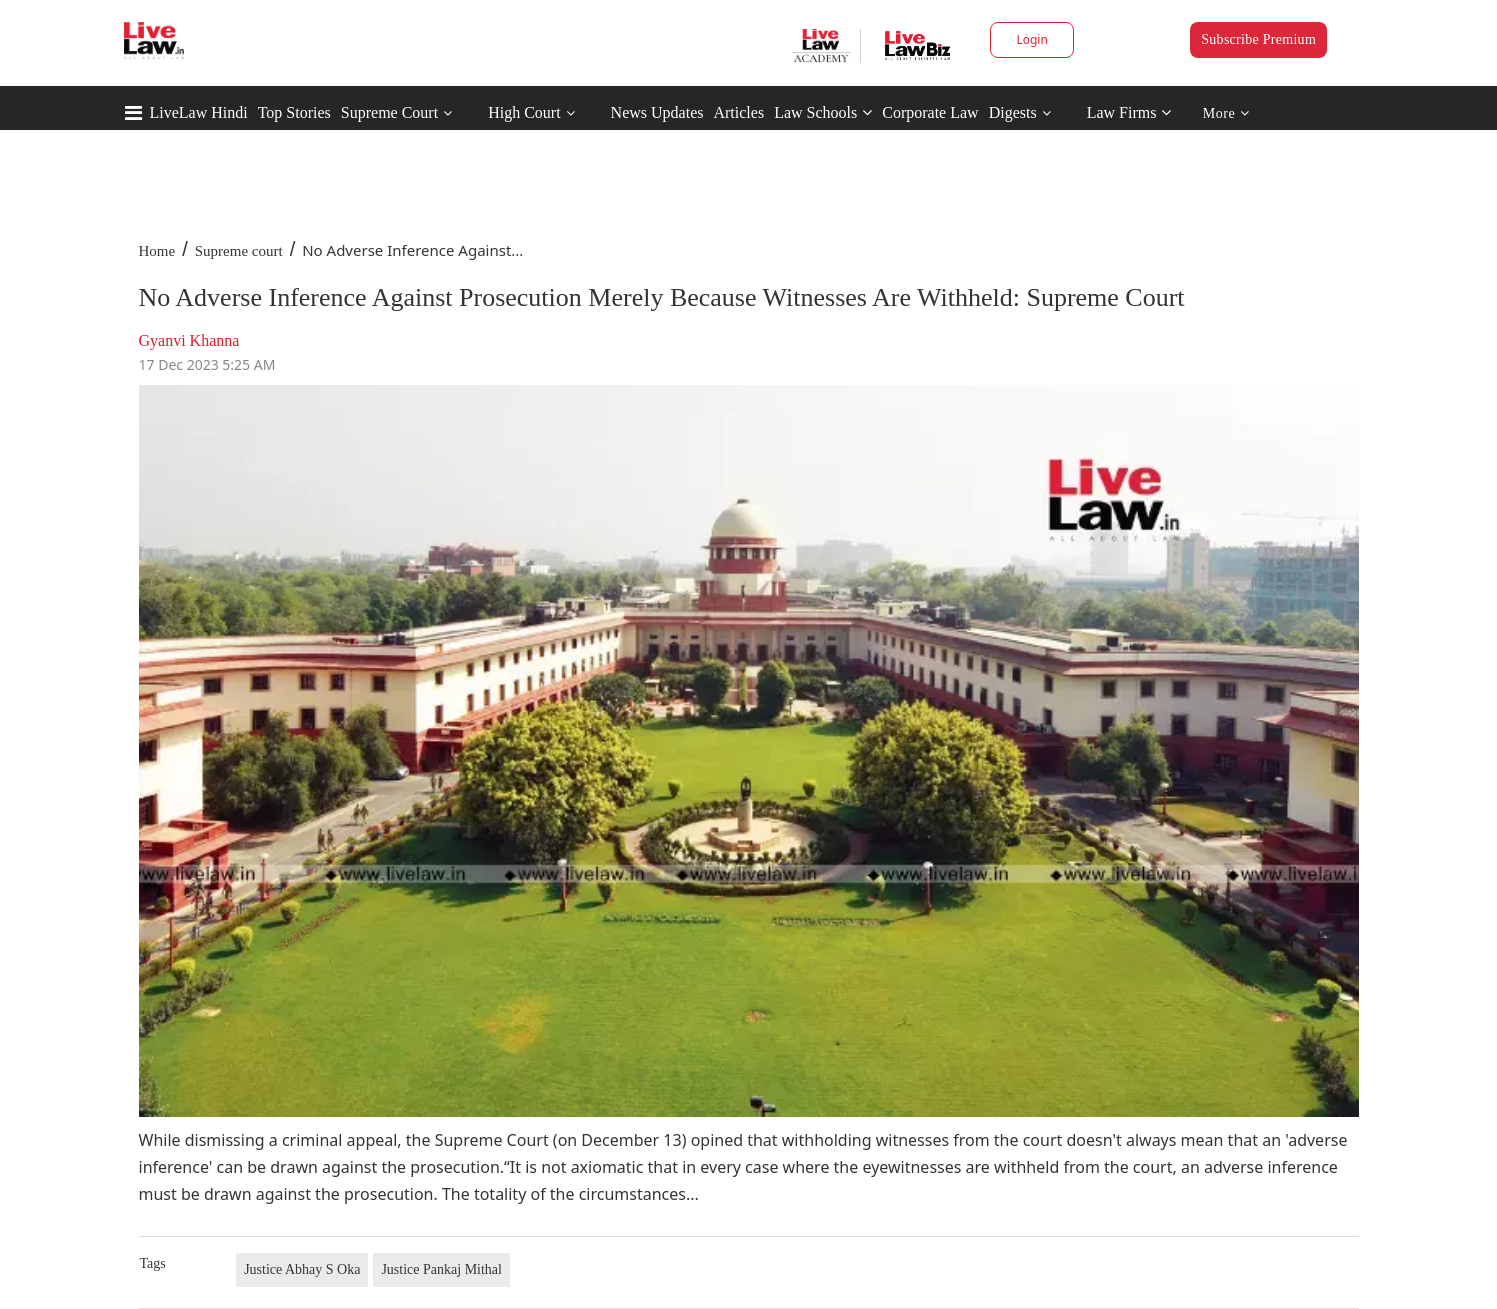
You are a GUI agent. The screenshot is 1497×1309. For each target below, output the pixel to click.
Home (157, 251)
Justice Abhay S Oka (302, 1269)
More (1226, 113)
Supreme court (239, 251)
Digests (1013, 112)
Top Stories (294, 112)
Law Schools (823, 112)
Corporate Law (930, 112)
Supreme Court (389, 112)
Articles (738, 112)
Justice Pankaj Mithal (441, 1269)
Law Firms (1129, 112)
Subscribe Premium (1258, 39)
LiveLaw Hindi (199, 112)
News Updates (657, 112)
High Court (524, 112)
